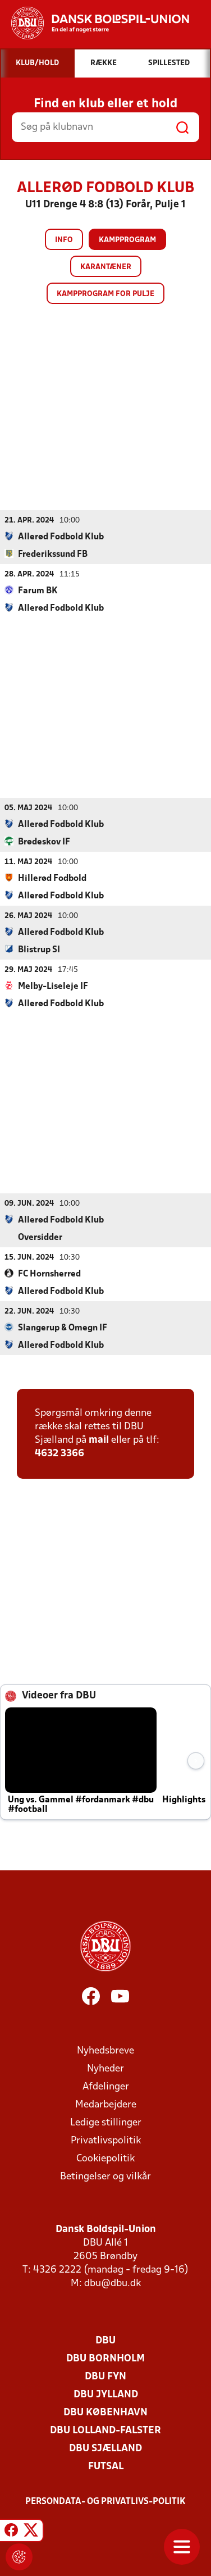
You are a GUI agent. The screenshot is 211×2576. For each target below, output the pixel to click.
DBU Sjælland (105, 2448)
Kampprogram (127, 240)
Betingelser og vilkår (105, 2176)
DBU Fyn (105, 2376)
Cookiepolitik (105, 2158)
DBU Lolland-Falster (105, 2430)
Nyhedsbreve (105, 2050)
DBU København (105, 2412)
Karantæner (105, 267)
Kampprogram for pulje (105, 294)
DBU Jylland (106, 2394)
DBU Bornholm (105, 2358)
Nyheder (105, 2068)
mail (99, 1439)
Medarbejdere (105, 2104)
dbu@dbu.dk (112, 2283)
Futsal (105, 2466)
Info (64, 240)
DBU (105, 2340)
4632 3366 (59, 1453)
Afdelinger (105, 2086)
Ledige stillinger (105, 2122)
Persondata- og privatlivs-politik (105, 2501)
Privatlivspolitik (106, 2140)
